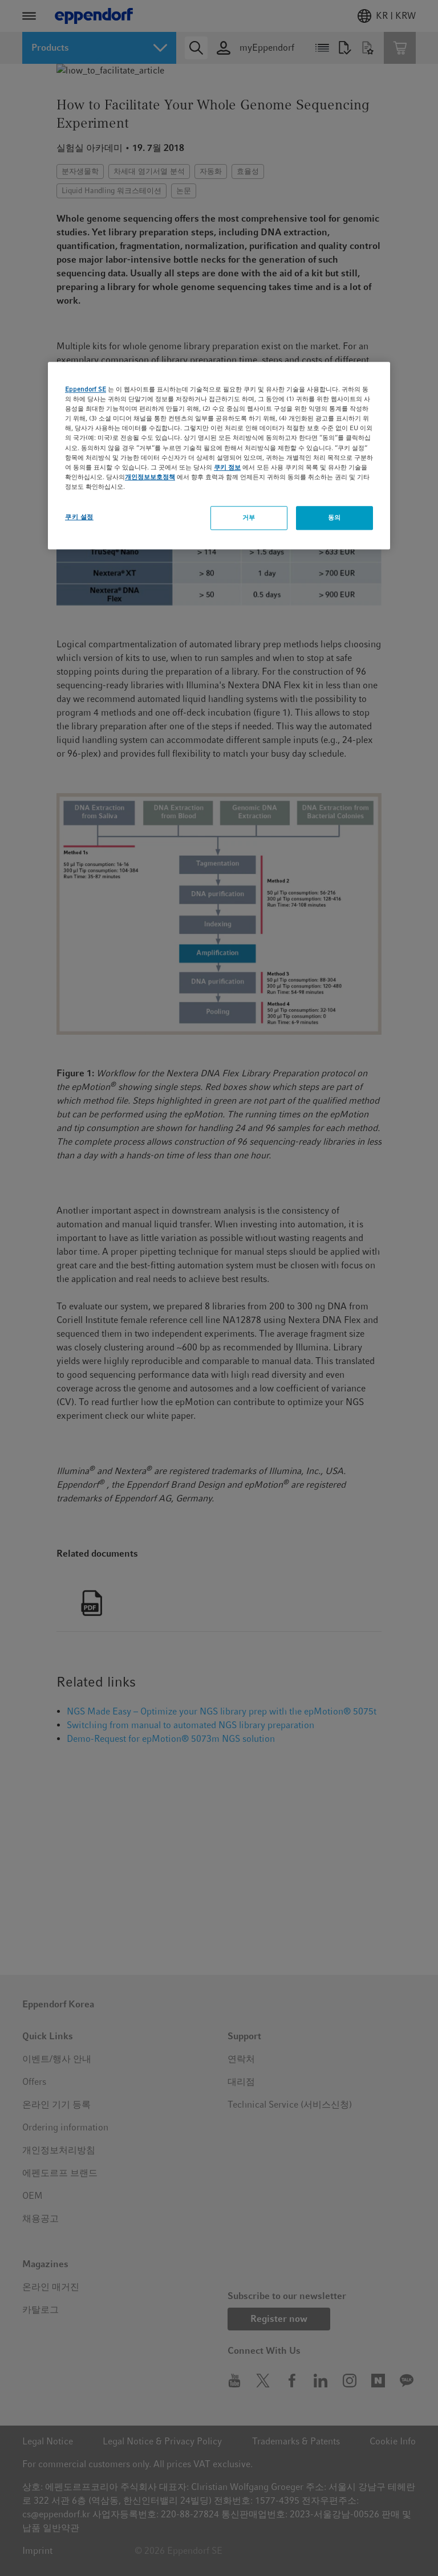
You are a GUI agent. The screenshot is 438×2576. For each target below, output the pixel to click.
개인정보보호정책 (150, 477)
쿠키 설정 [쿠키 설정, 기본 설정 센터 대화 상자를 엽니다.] (79, 517)
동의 (334, 517)
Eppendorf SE (85, 389)
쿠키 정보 (227, 467)
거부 (249, 517)
